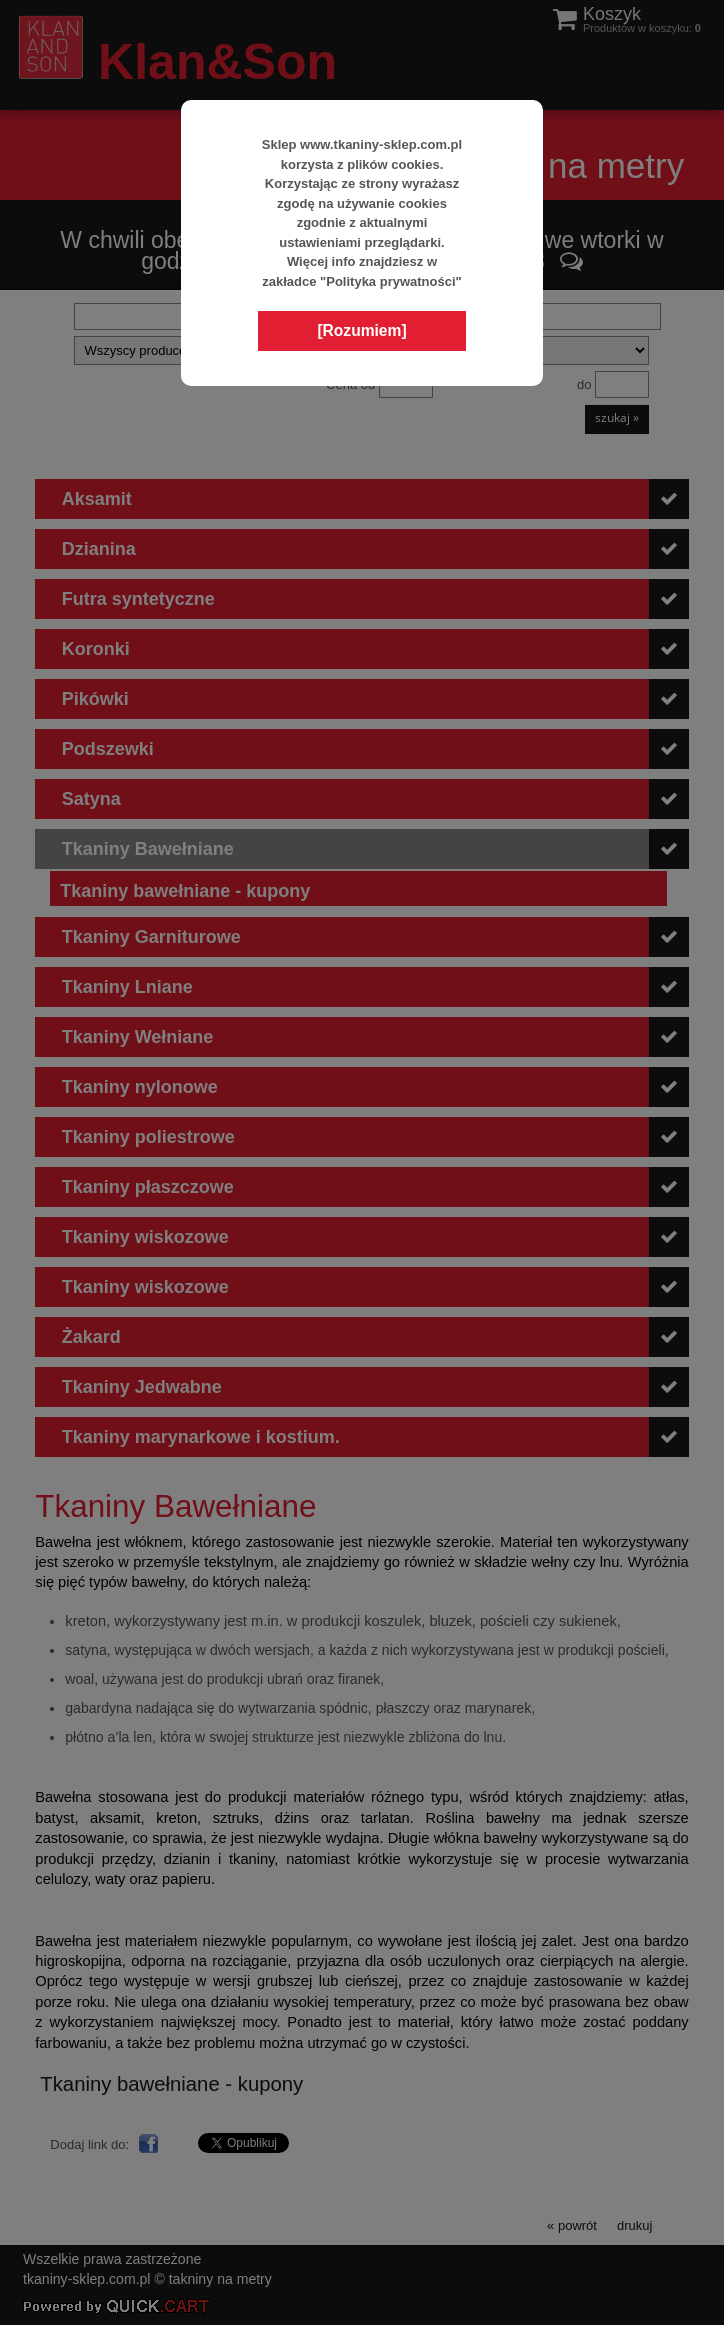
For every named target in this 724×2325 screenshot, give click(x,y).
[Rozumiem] (361, 330)
